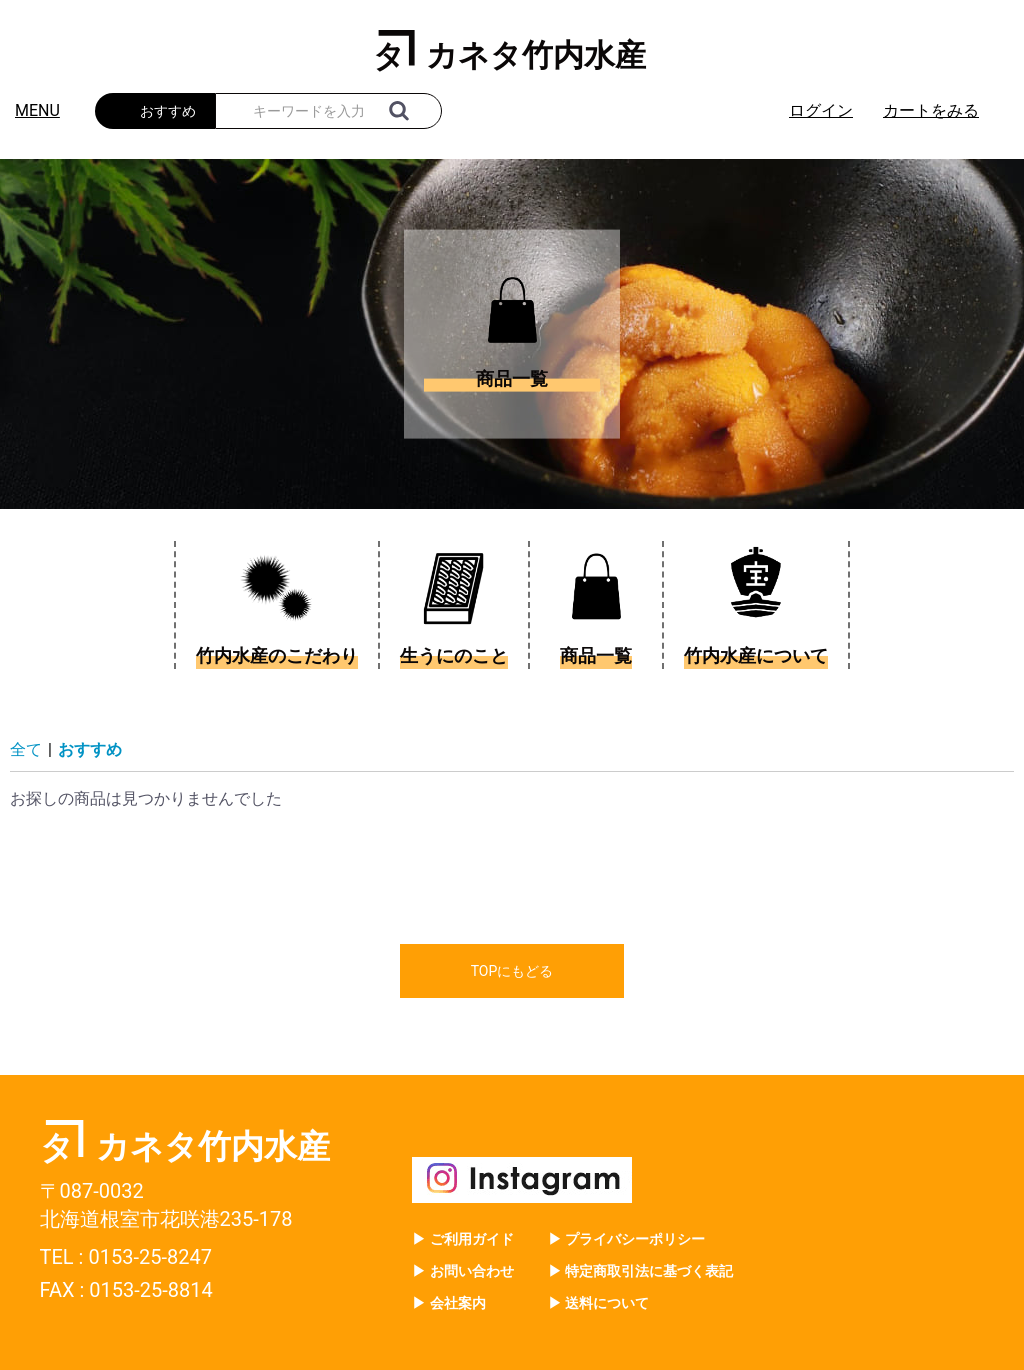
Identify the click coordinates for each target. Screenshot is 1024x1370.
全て (26, 749)
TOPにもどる (512, 971)
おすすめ (90, 749)
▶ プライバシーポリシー (626, 1239)
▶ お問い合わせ (462, 1271)
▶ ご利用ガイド (462, 1239)
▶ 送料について (598, 1303)
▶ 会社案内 (448, 1303)
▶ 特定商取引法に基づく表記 (640, 1271)
